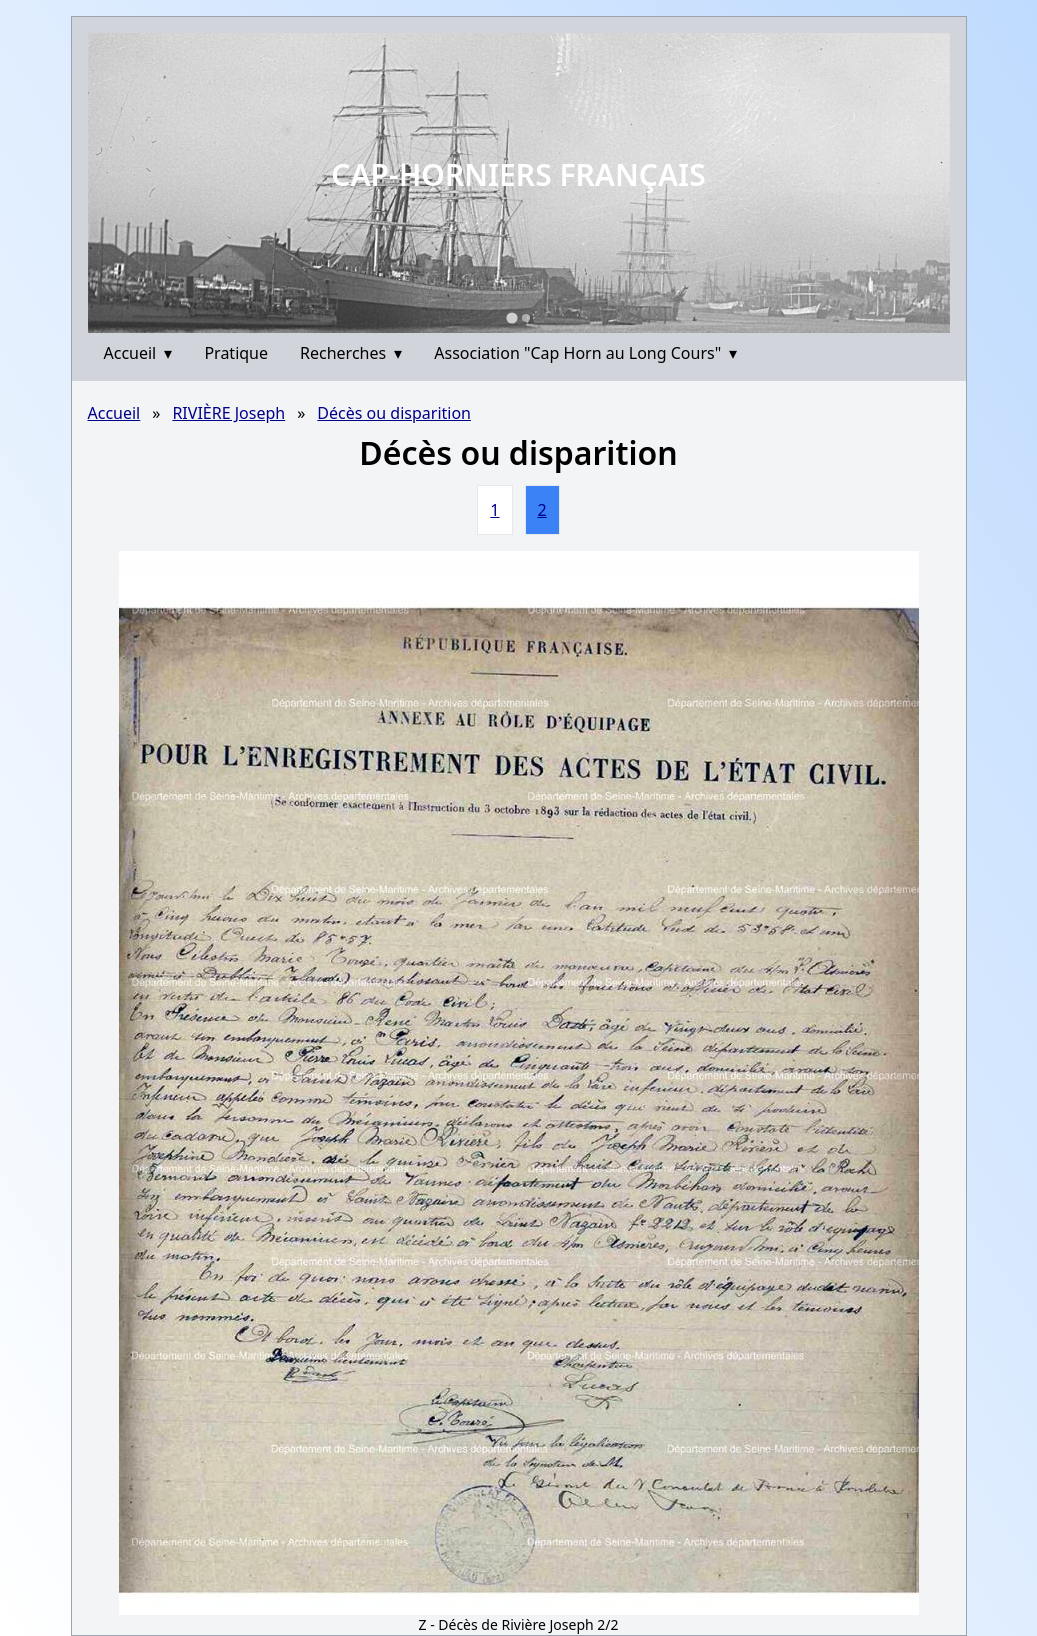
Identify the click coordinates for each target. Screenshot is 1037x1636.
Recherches (351, 353)
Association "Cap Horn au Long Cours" (585, 353)
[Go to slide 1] (511, 317)
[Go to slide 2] (526, 318)
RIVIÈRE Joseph (228, 413)
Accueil (138, 353)
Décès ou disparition (394, 413)
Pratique (236, 353)
